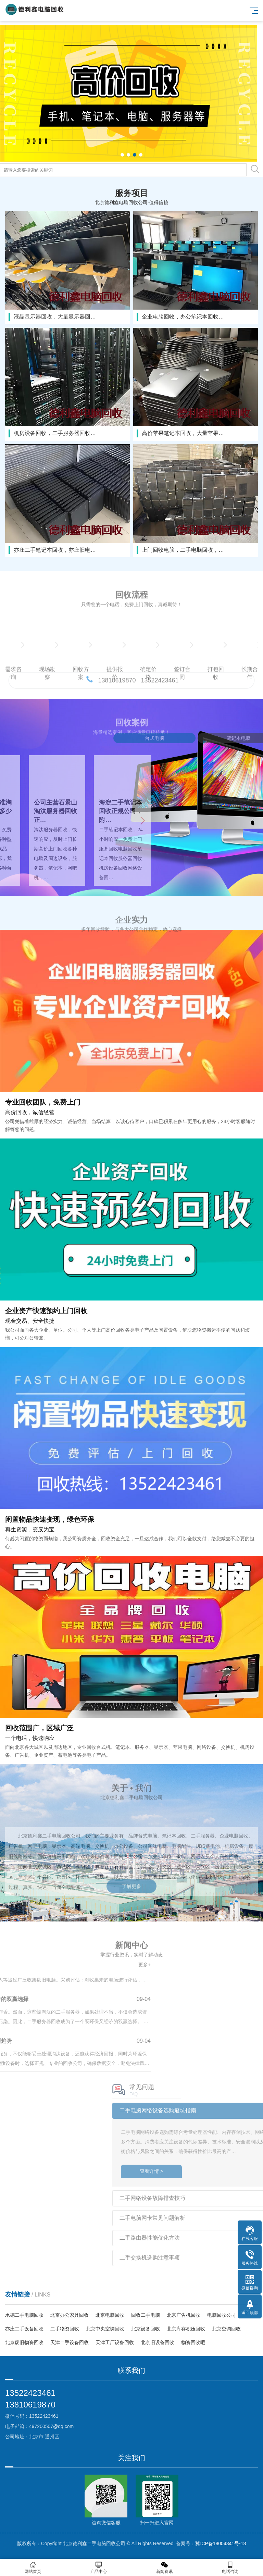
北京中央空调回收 (105, 2328)
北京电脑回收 (110, 2315)
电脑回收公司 (221, 2315)
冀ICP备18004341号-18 (220, 2543)
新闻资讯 (164, 2567)
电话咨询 (230, 2567)
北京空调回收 (226, 2328)
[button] (122, 155)
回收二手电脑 (145, 2315)
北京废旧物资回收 (24, 2342)
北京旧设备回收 (157, 2342)
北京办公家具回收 (69, 2315)
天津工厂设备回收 (115, 2342)
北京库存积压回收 (186, 2328)
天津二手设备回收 (69, 2342)
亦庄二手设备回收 (24, 2328)
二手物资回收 (64, 2328)
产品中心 (99, 2567)
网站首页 (33, 2567)
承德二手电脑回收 (24, 2315)
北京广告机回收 (183, 2315)
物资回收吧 (193, 2342)
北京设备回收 (145, 2328)
